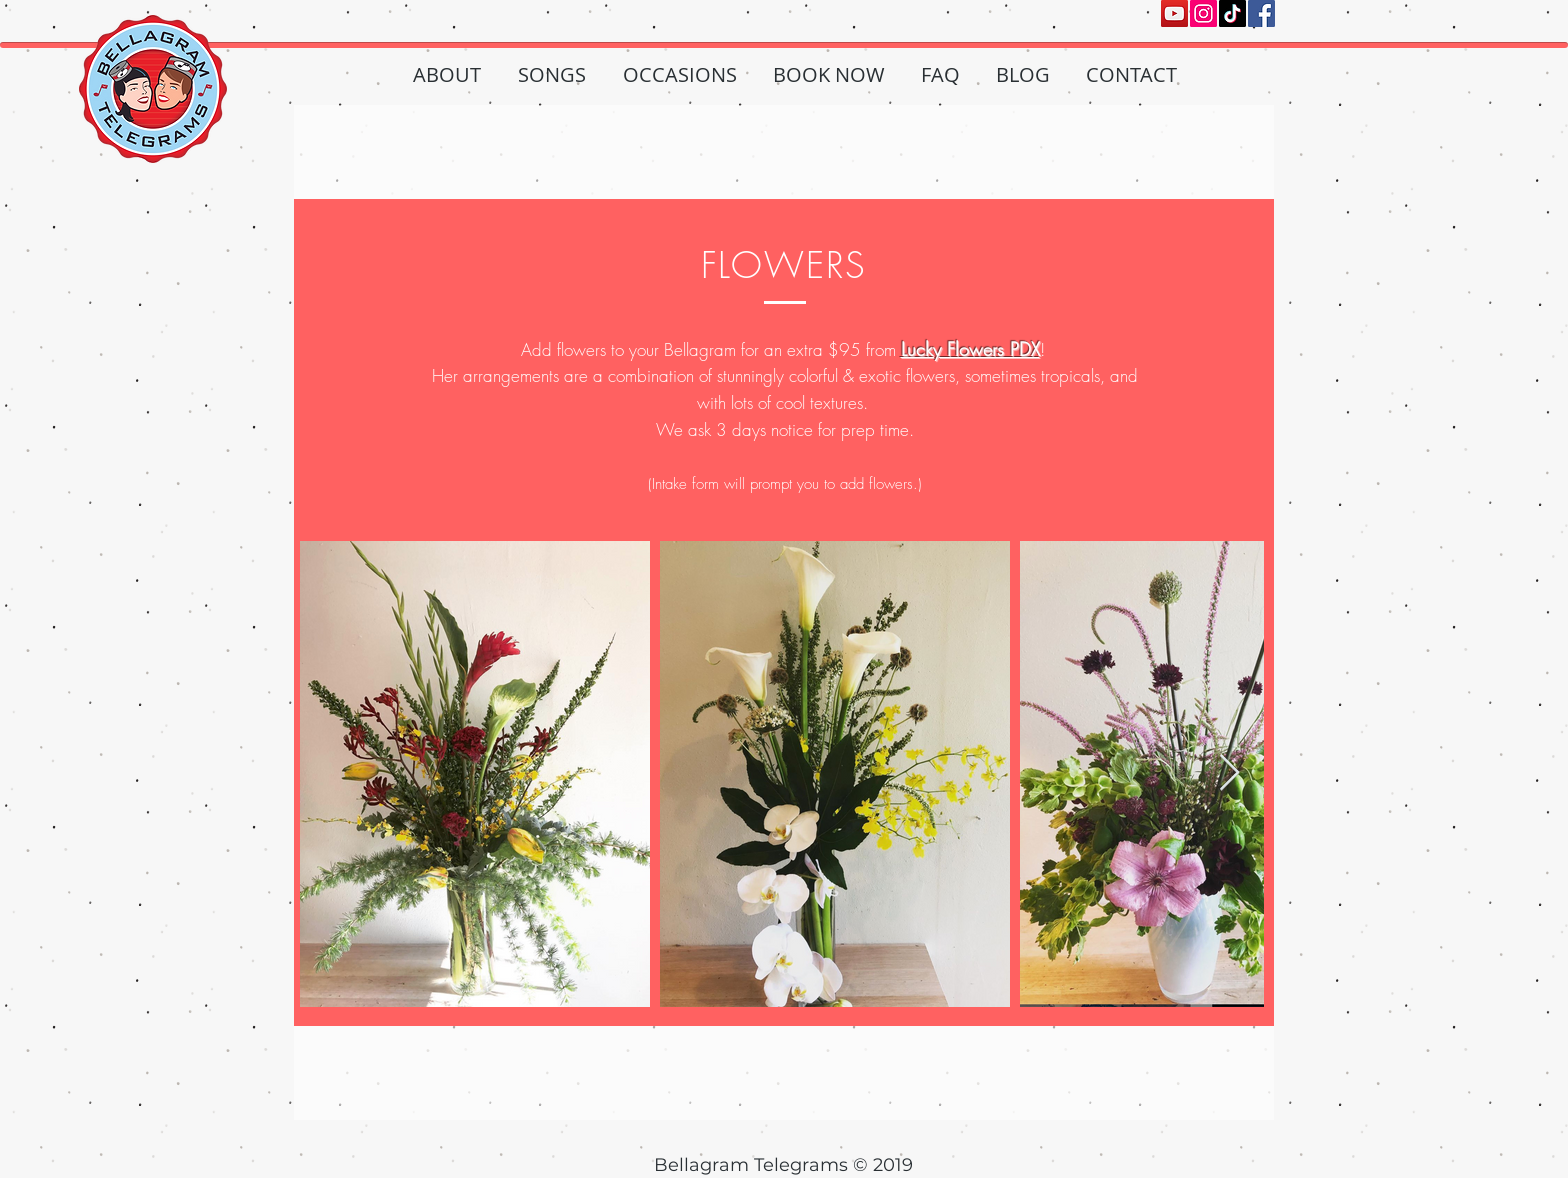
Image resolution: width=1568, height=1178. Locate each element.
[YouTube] (1174, 13)
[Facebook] (1261, 13)
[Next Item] (1229, 773)
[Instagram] (1203, 13)
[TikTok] (1232, 13)
